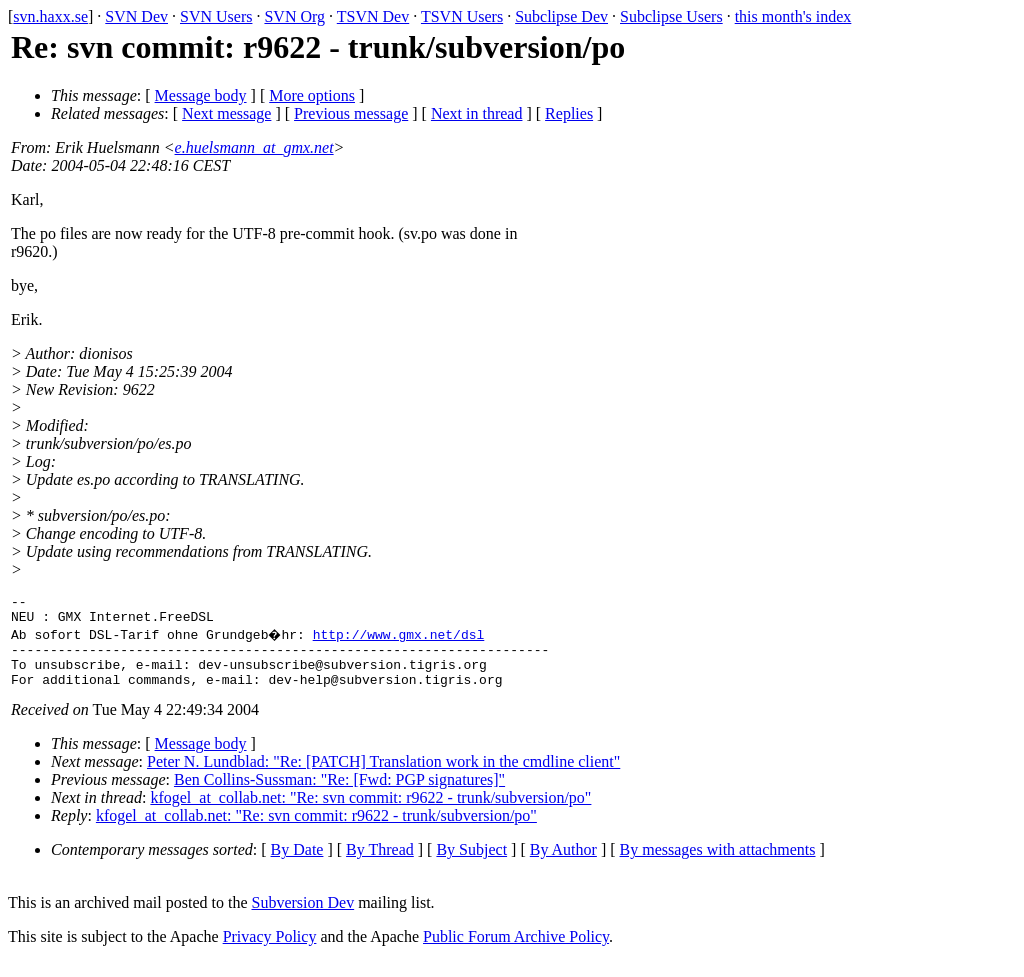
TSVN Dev (373, 16)
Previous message (351, 113)
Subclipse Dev (561, 16)
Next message (226, 113)
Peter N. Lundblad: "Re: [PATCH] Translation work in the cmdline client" (383, 776)
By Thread (380, 864)
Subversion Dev (303, 917)
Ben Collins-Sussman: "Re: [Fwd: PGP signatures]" (339, 794)
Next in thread (477, 113)
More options (312, 95)
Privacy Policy (270, 951)
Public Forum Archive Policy (516, 951)
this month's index (793, 16)
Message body (201, 95)
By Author (563, 864)
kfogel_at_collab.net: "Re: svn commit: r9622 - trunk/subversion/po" (370, 812)
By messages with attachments (718, 864)
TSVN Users (462, 16)
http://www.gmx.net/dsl (401, 640)
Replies (569, 113)
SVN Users (216, 16)
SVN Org (294, 16)
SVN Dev (136, 16)
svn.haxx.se (50, 16)
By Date (297, 864)
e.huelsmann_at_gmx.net (254, 147)
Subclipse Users (671, 16)
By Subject (471, 864)
